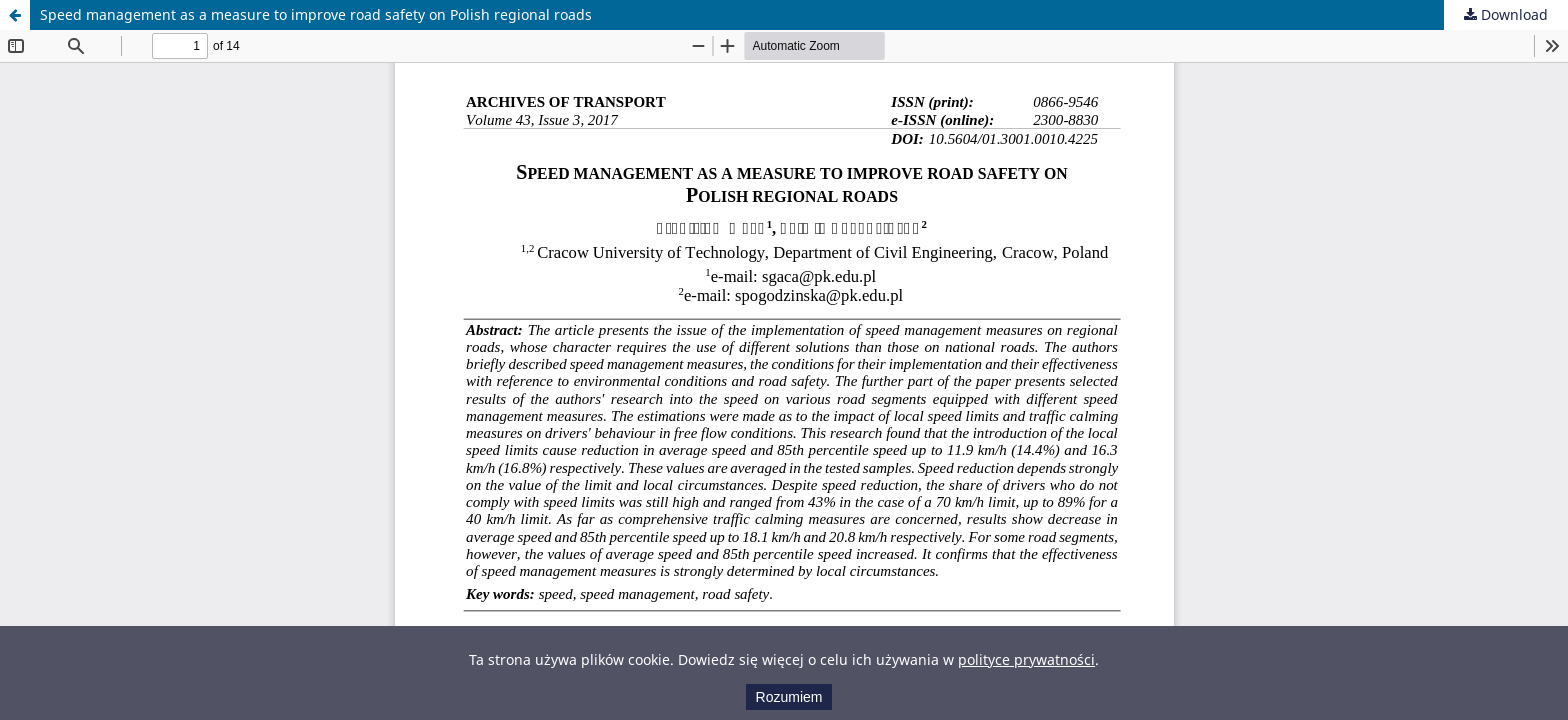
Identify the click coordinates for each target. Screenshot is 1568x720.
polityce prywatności (1026, 659)
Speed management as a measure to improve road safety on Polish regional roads (316, 14)
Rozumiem (789, 697)
